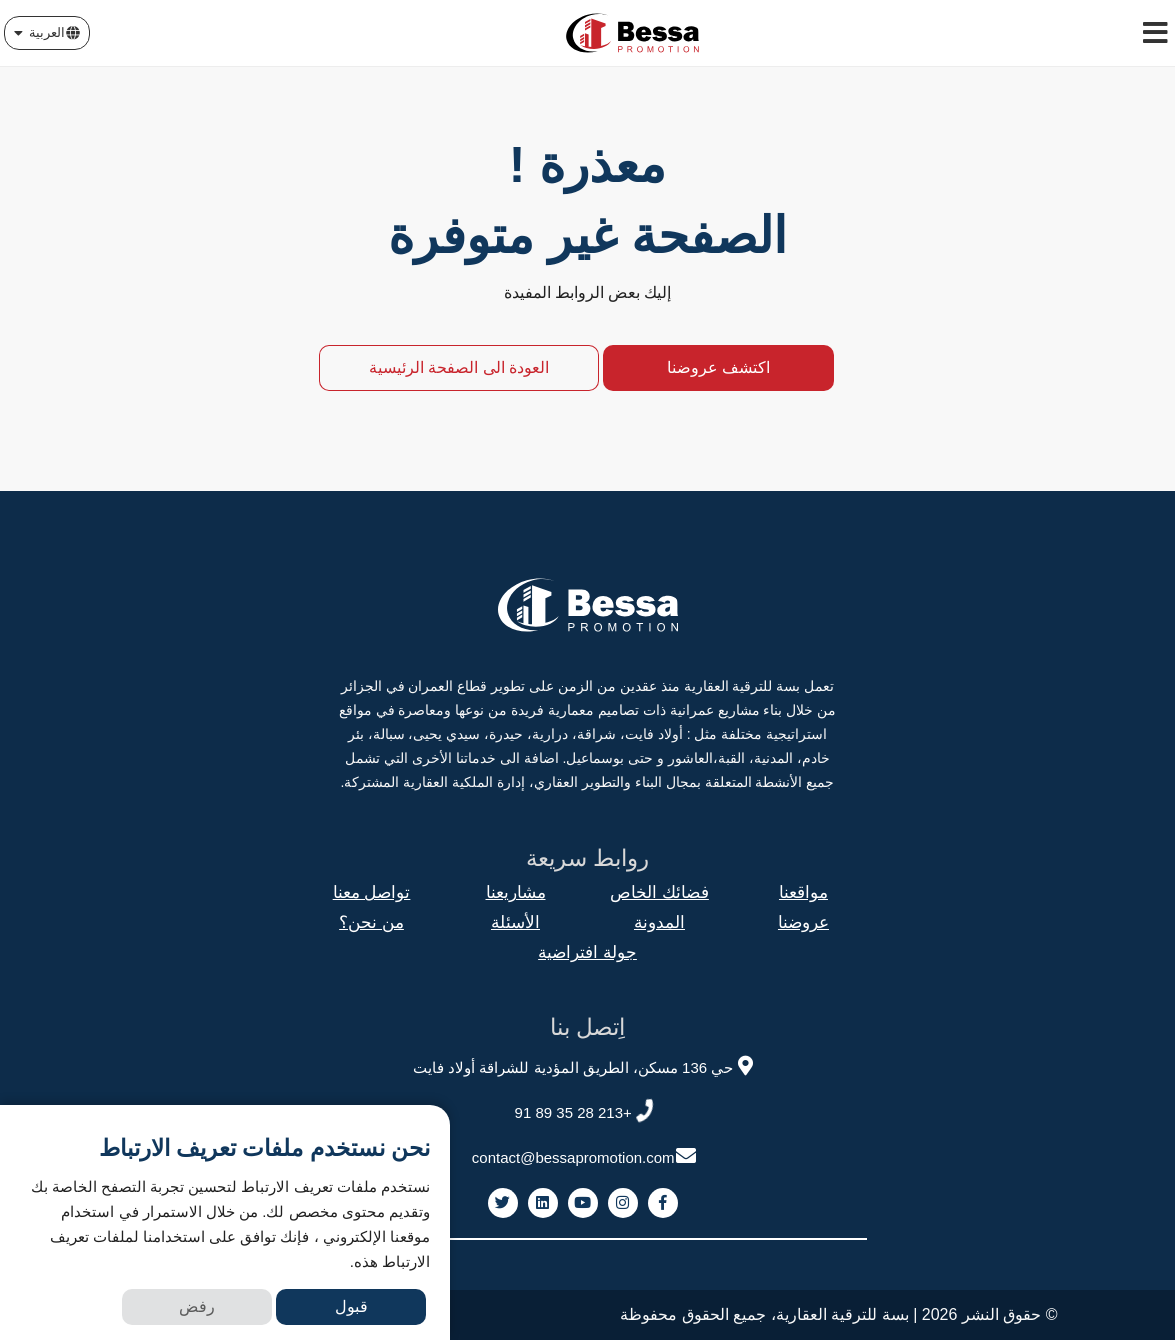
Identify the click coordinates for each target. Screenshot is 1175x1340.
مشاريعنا (516, 892)
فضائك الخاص (659, 892)
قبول (351, 1306)
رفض (197, 1306)
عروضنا (803, 922)
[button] (47, 33)
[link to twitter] (503, 1203)
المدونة (659, 922)
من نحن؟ (371, 922)
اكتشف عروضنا (718, 367)
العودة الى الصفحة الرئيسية (459, 367)
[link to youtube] (583, 1203)
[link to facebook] (663, 1203)
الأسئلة (515, 922)
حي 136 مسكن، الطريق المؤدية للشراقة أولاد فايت (585, 1064)
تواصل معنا (372, 892)
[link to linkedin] (543, 1203)
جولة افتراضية (587, 952)
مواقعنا (803, 892)
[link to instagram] (623, 1203)
